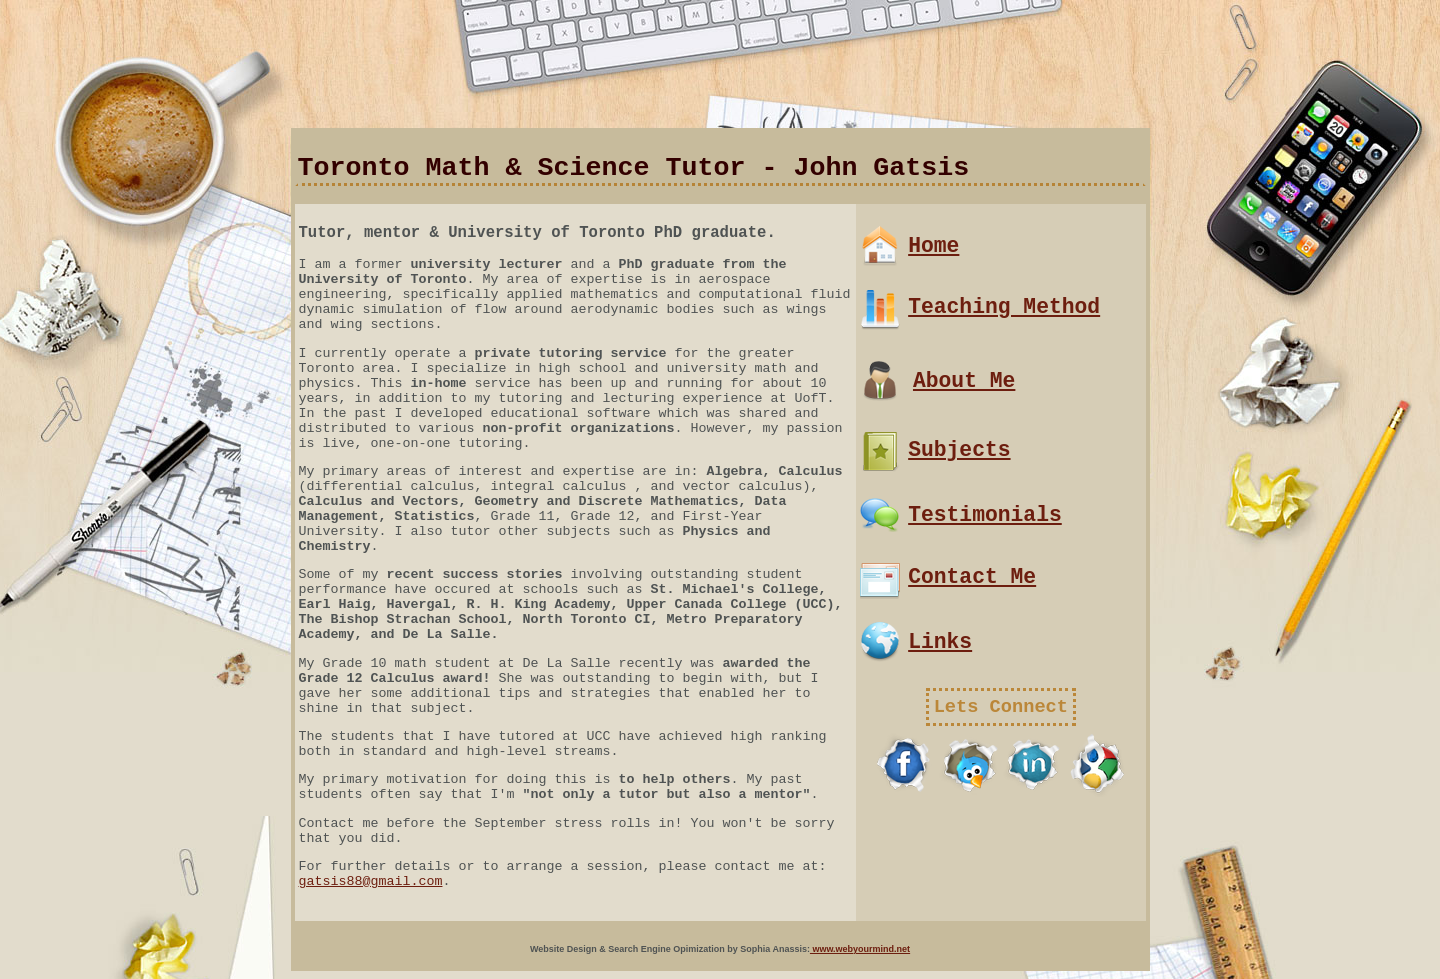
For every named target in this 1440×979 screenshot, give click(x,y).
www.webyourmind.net (860, 949)
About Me (964, 381)
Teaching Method (1004, 307)
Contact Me (972, 577)
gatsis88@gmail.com (371, 881)
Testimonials (985, 515)
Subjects (959, 450)
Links (940, 642)
